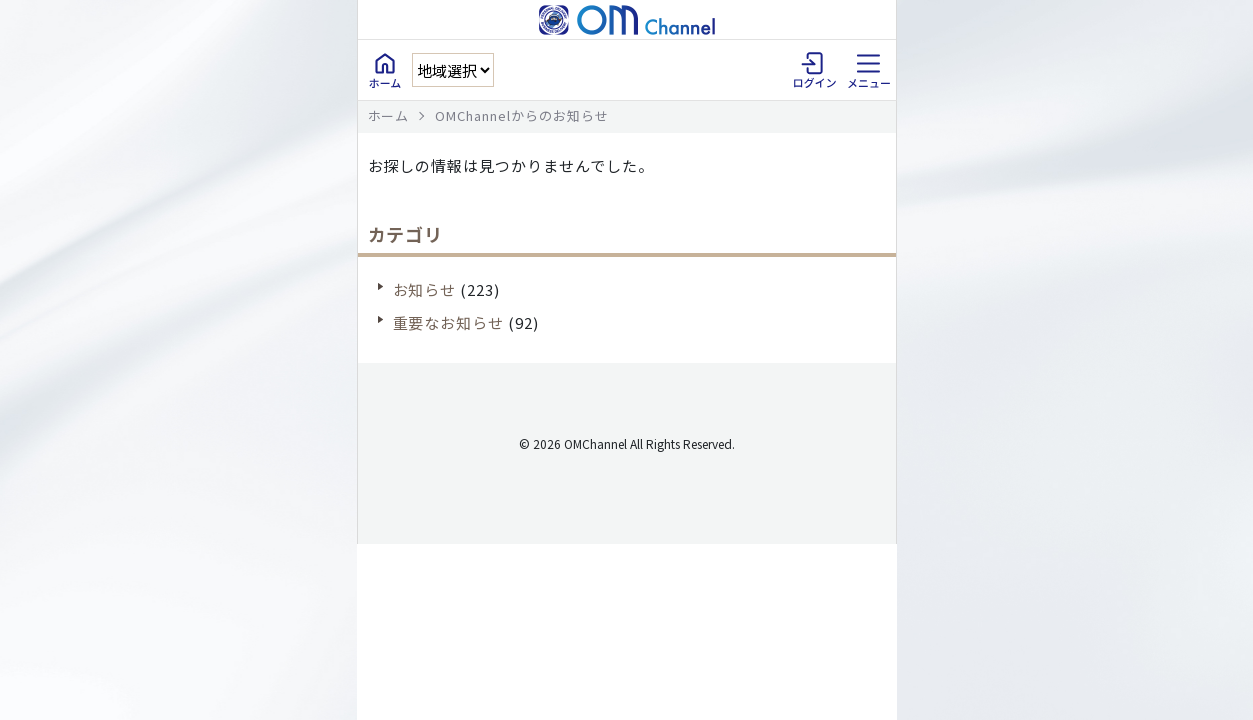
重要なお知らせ (449, 322)
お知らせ (425, 289)
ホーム (389, 115)
